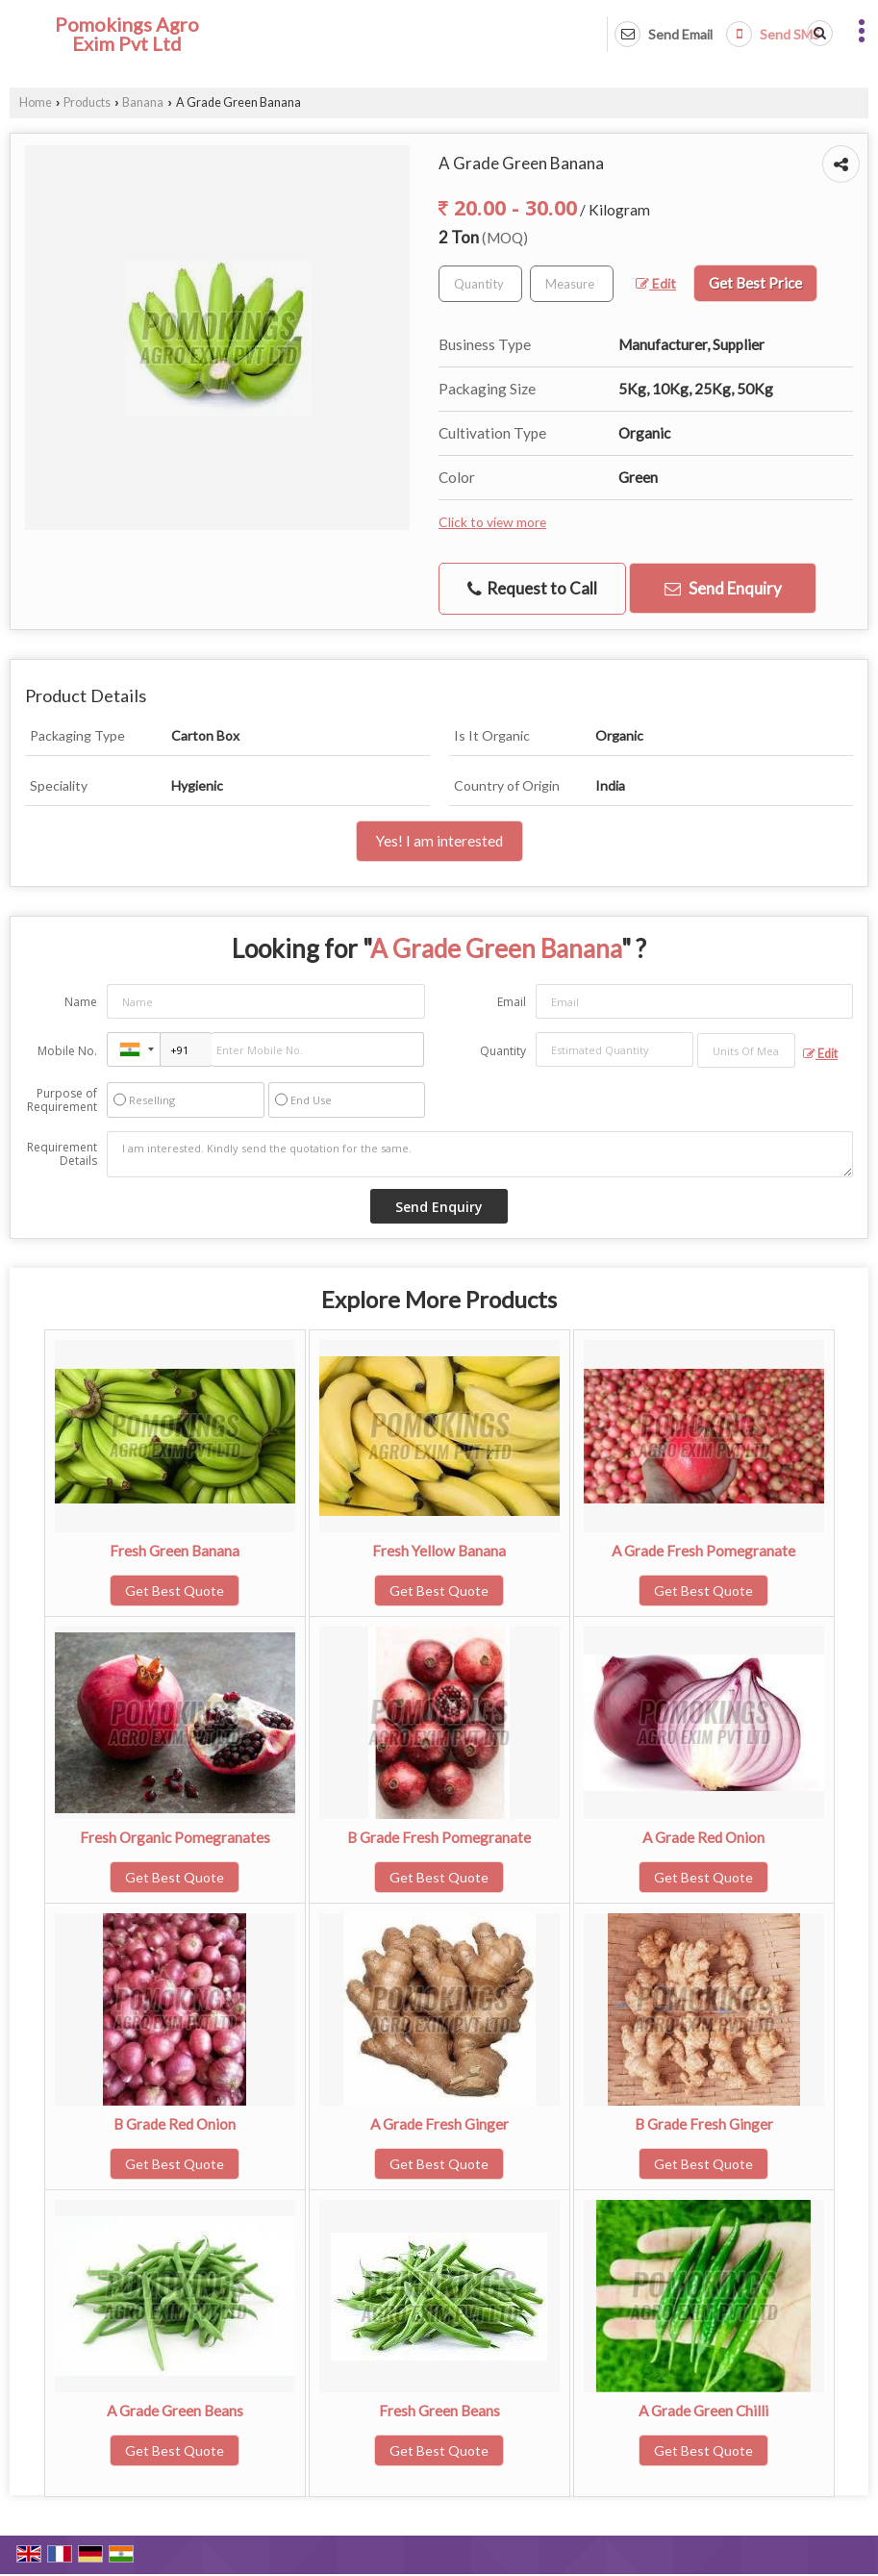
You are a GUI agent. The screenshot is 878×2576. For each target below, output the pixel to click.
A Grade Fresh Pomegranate (703, 1550)
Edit (656, 283)
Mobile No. (67, 1051)
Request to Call (532, 588)
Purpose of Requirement (62, 1100)
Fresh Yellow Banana (439, 1550)
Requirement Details (62, 1154)
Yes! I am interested (439, 840)
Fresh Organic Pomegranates (175, 1837)
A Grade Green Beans (175, 2410)
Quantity (503, 1051)
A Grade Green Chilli (703, 2410)
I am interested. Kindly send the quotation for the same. (480, 1154)
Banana (142, 102)
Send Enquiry (723, 588)
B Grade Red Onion (174, 2124)
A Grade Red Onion (703, 1837)
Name (80, 1002)
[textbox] (572, 283)
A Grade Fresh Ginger (439, 2124)
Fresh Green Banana (174, 1550)
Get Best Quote (174, 1590)
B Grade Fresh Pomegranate (439, 1837)
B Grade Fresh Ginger (704, 2124)
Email (511, 1002)
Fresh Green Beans (439, 2410)
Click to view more (492, 522)
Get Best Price (755, 282)
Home (35, 102)
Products (87, 102)
